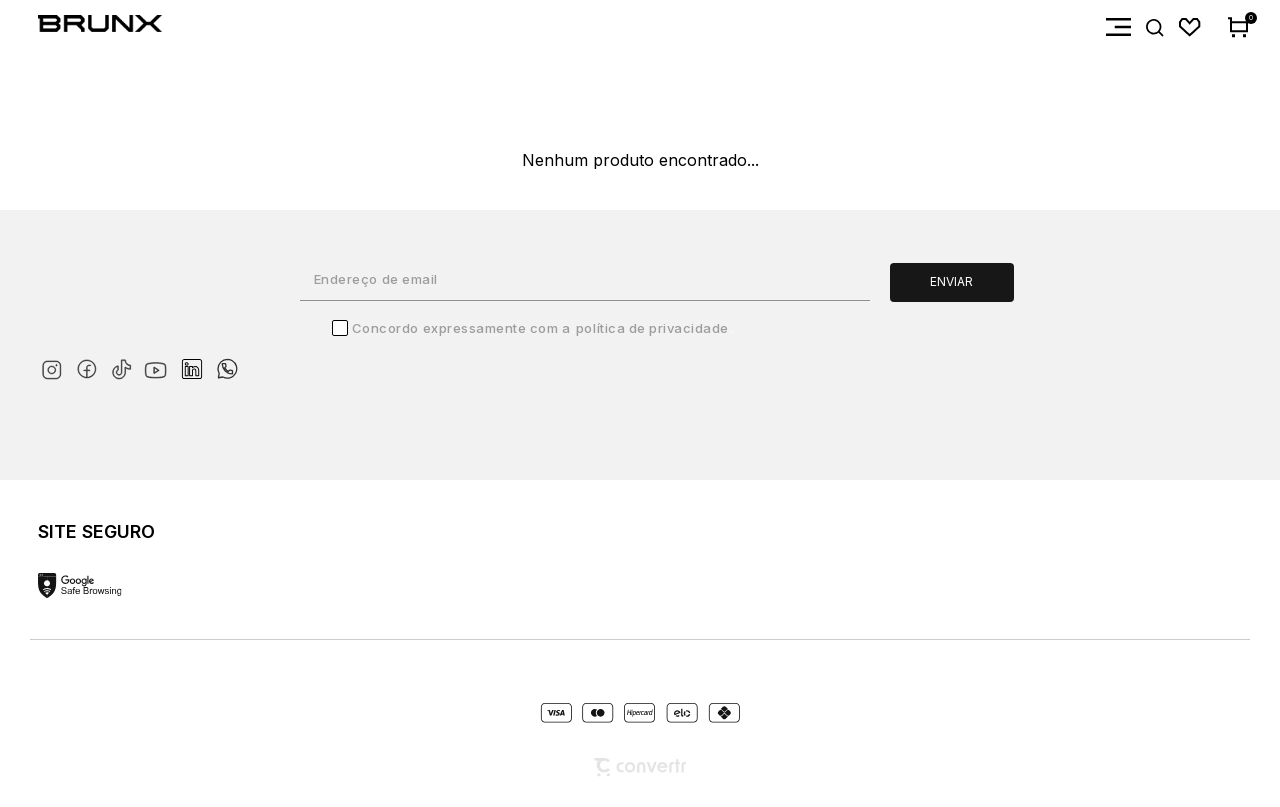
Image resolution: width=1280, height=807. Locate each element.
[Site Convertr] (640, 767)
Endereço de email (376, 279)
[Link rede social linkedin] (198, 360)
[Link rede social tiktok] (125, 365)
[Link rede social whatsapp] (227, 359)
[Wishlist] (1190, 27)
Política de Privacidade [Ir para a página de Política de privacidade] (652, 328)
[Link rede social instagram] (55, 365)
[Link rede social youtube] (161, 360)
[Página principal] (81, 27)
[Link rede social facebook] (90, 365)
